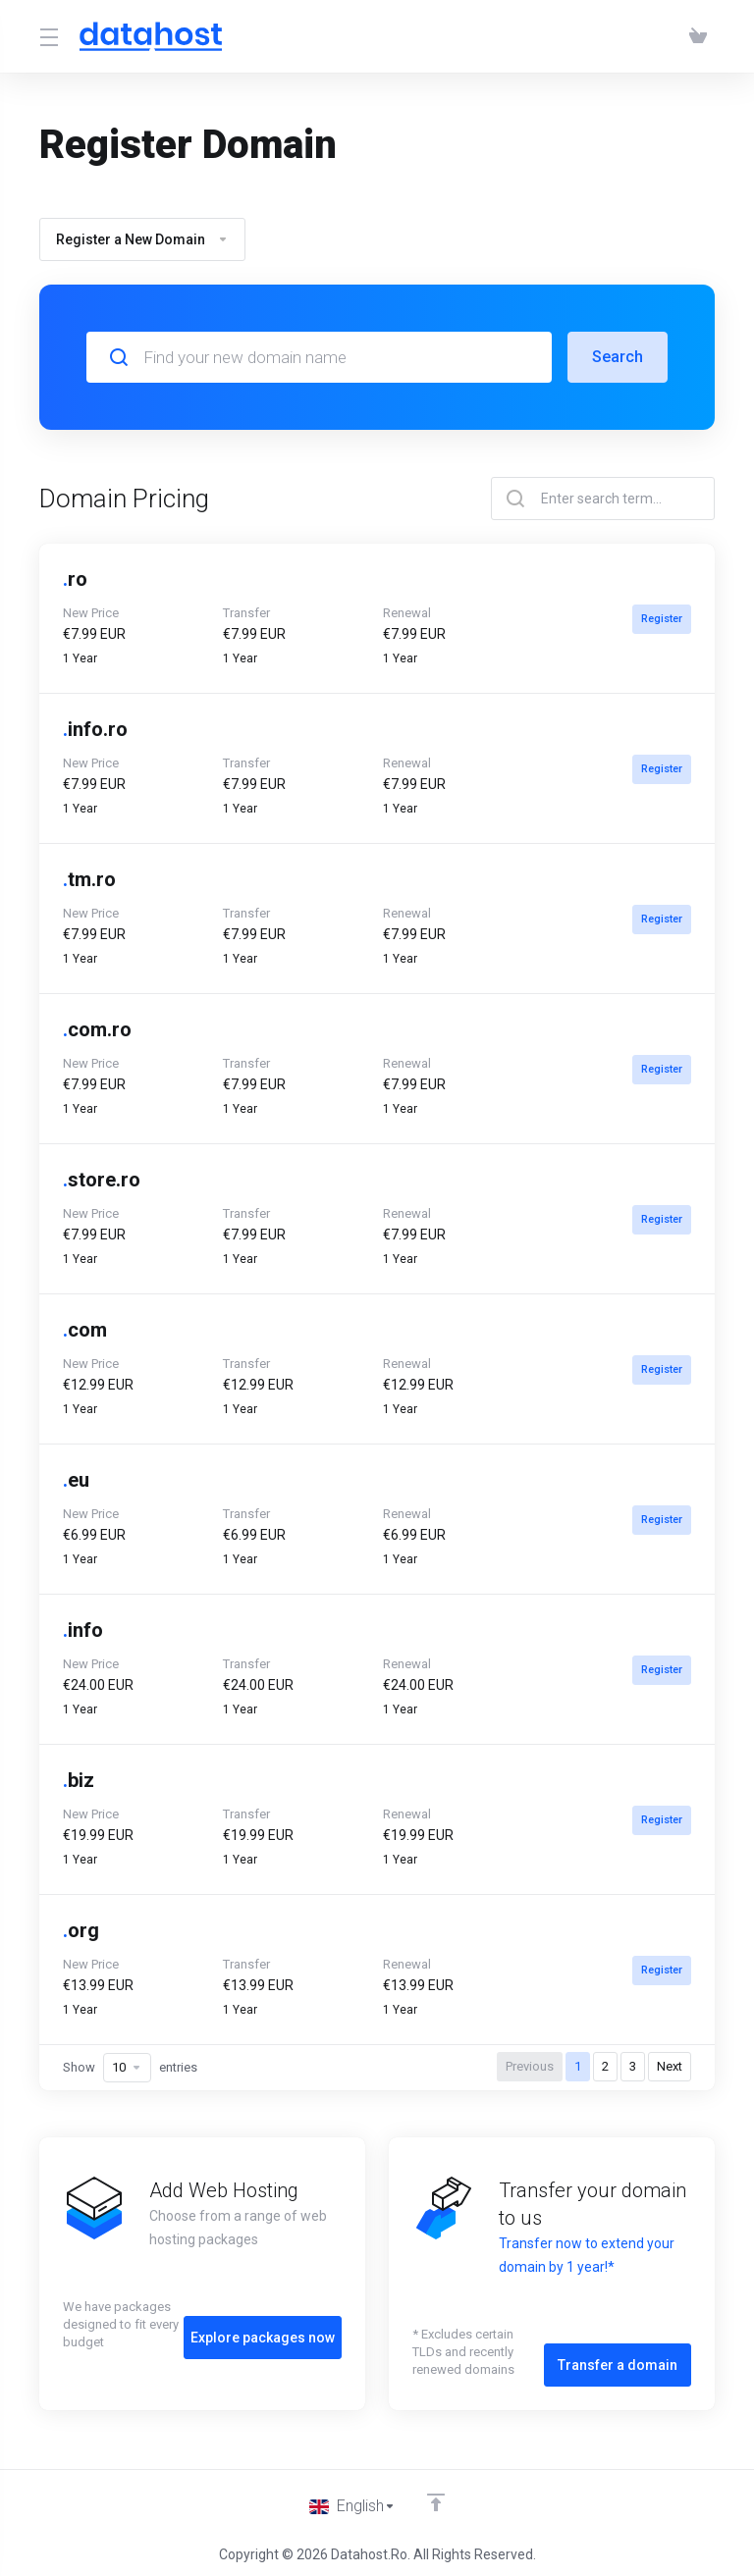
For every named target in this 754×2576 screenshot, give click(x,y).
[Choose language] (352, 2499)
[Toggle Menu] (47, 36)
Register (659, 619)
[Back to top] (437, 2494)
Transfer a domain (617, 2347)
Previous (530, 2066)
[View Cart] (698, 36)
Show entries (130, 2067)
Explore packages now (262, 2320)
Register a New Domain (142, 239)
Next (669, 2066)
